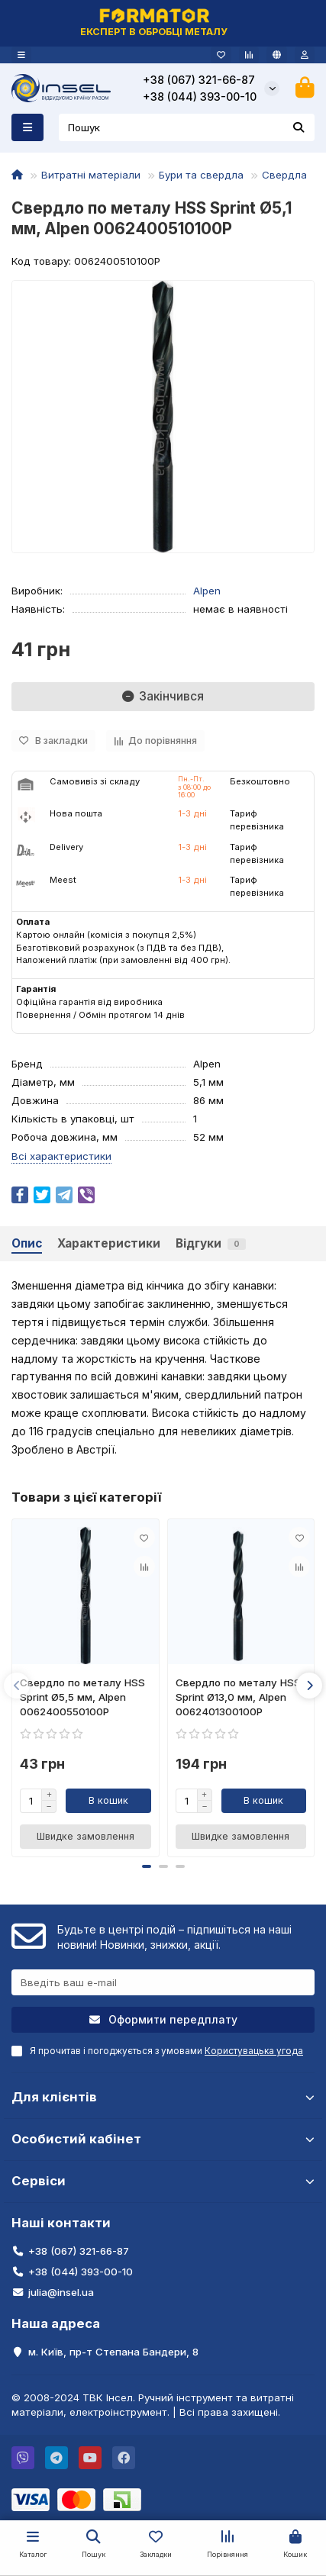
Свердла (284, 175)
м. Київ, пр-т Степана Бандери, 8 (113, 2352)
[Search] (187, 127)
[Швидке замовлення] (85, 1836)
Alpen (207, 590)
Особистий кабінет (163, 2138)
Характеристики (108, 1243)
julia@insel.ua (61, 2292)
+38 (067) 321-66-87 (199, 79)
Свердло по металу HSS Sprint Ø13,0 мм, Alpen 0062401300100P (238, 1697)
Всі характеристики (61, 1156)
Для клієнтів (163, 2096)
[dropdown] (21, 55)
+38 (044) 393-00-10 (200, 96)
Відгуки (211, 1243)
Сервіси (163, 2180)
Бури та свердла (201, 175)
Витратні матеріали (90, 175)
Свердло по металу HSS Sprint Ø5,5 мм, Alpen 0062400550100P (82, 1697)
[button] (17, 1686)
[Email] (163, 1982)
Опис (26, 1243)
